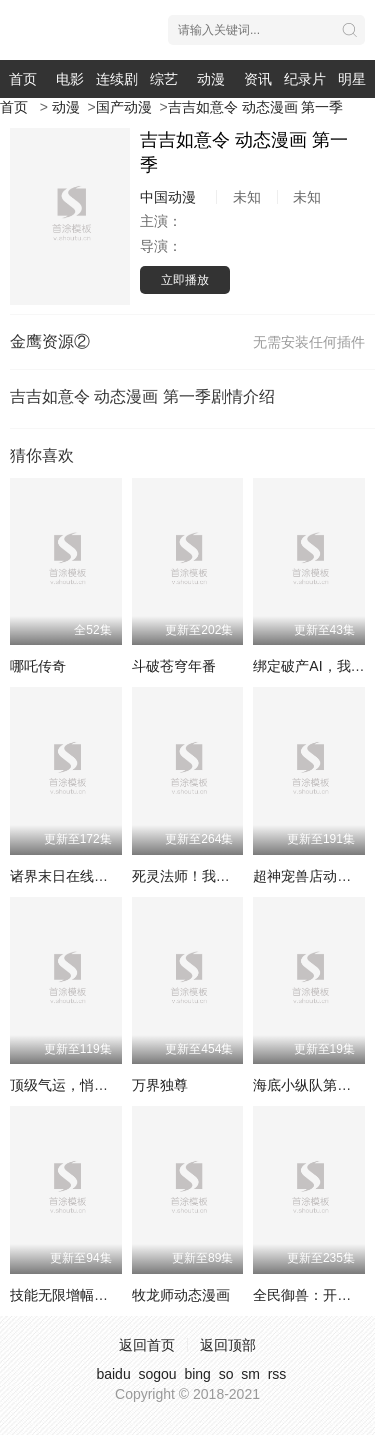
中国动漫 (168, 197)
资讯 (258, 79)
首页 (23, 79)
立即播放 (185, 280)
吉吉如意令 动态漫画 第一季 (256, 107)
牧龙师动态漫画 (181, 1295)
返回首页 (147, 1345)
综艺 (164, 79)
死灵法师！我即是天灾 (202, 876)
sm (250, 1374)
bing (197, 1374)
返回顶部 (228, 1345)
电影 (70, 79)
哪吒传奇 (38, 666)
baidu (113, 1374)
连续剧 (117, 79)
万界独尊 (160, 1085)
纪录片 (305, 79)
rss (277, 1374)
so (226, 1374)
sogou (157, 1374)
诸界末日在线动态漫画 (80, 876)
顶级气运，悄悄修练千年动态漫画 (115, 1085)
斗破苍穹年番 (174, 666)
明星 (352, 79)
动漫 (211, 79)
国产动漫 (124, 107)
